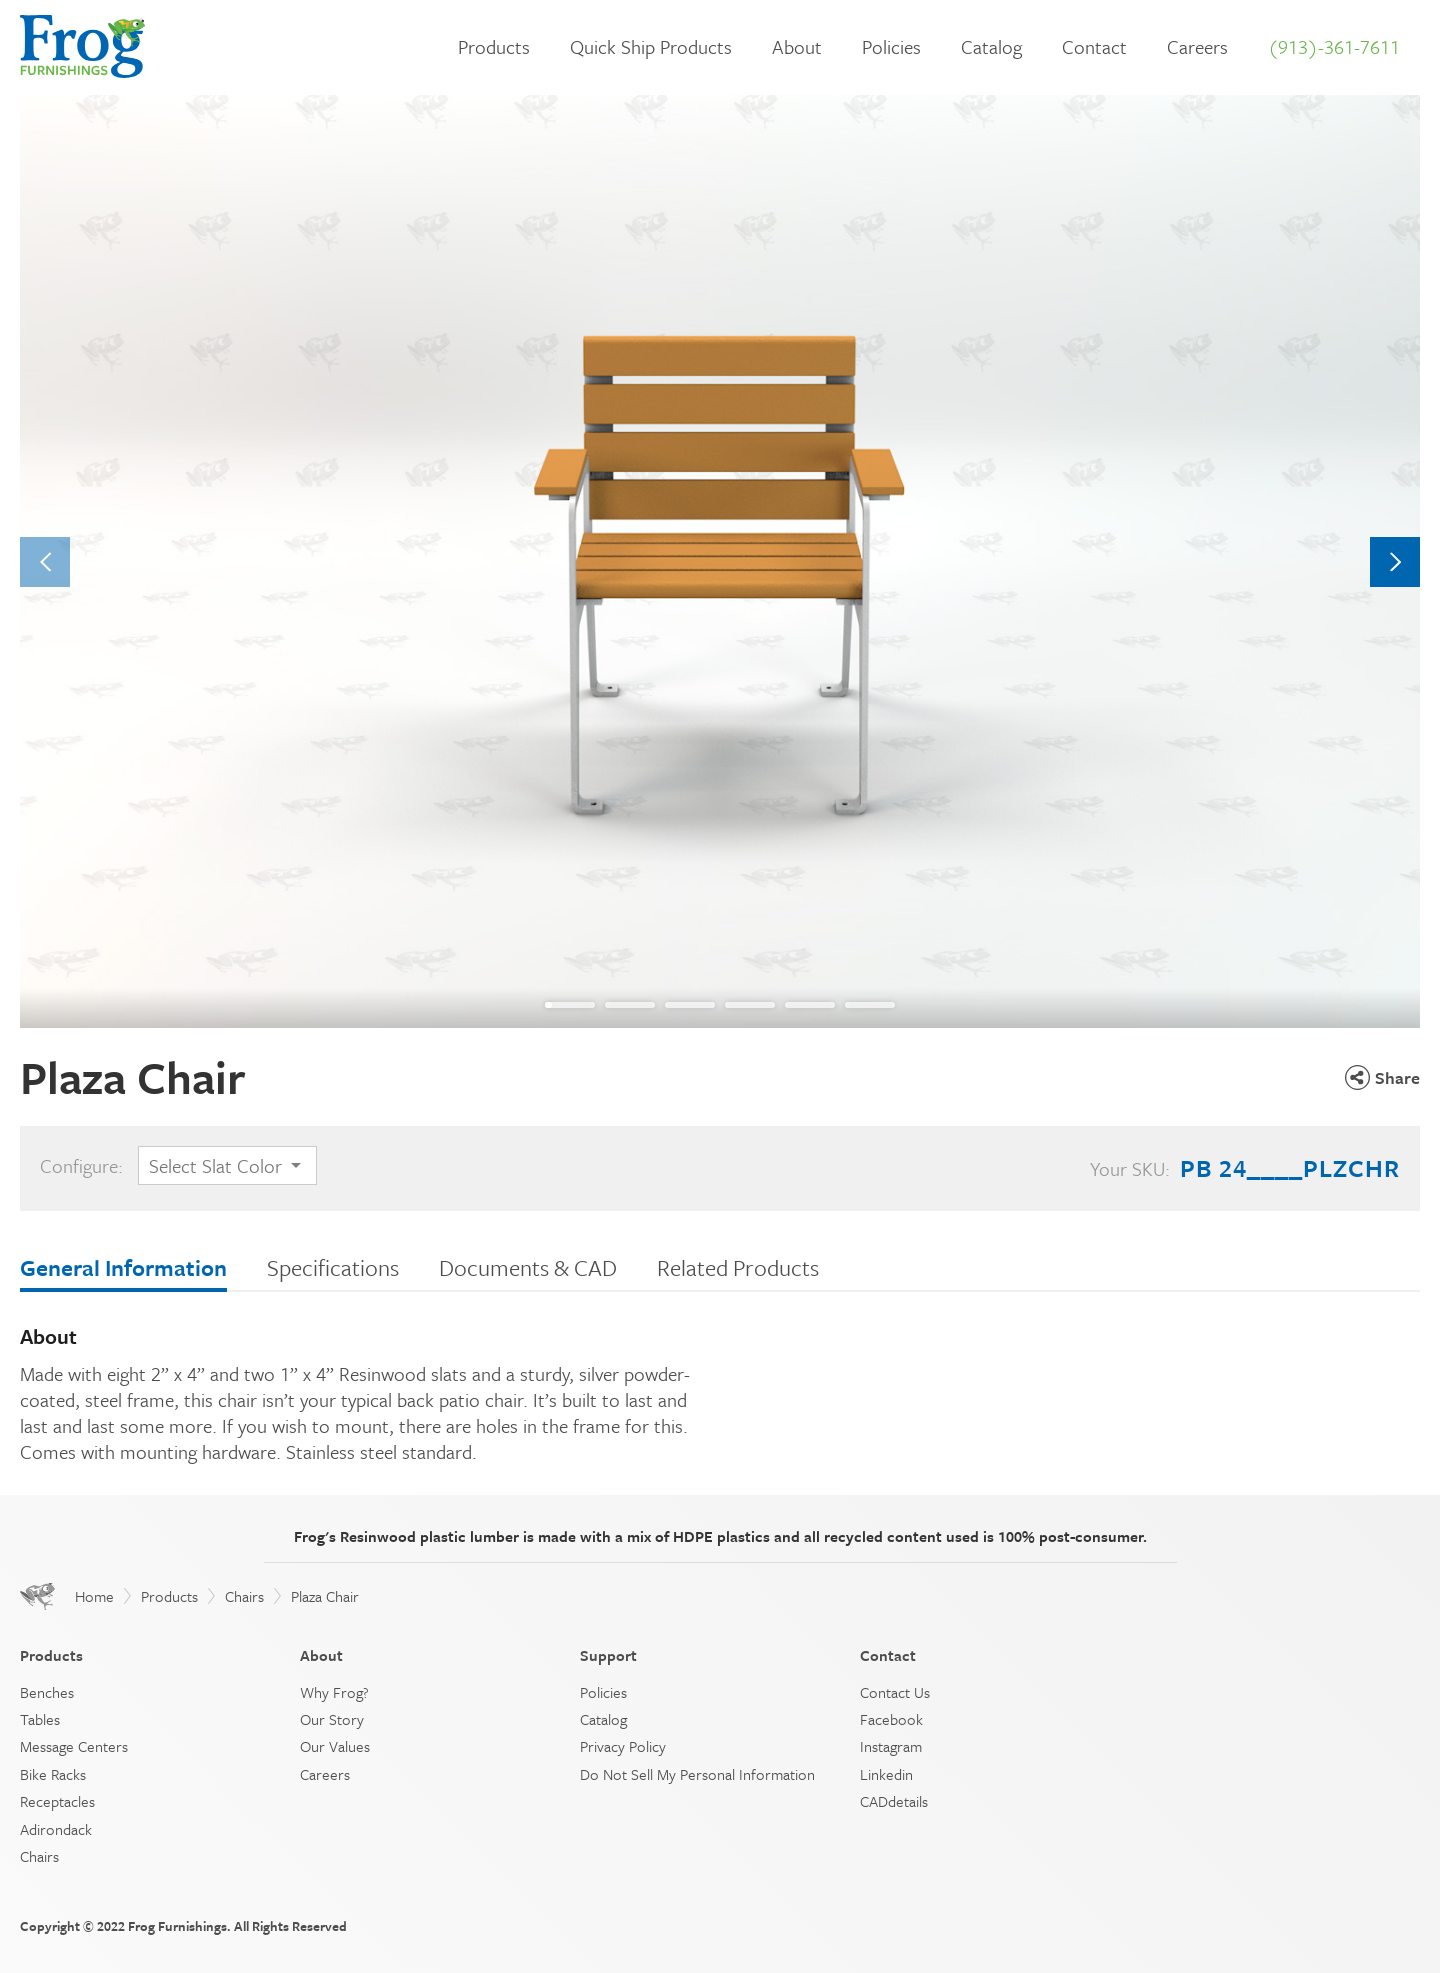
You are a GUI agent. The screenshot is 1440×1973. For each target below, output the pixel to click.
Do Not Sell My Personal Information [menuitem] (697, 1774)
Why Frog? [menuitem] (334, 1692)
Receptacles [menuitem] (57, 1801)
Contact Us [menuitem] (895, 1692)
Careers (1197, 46)
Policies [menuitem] (603, 1692)
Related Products (738, 1267)
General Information (123, 1267)
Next (1395, 562)
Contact (1094, 46)
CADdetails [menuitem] (894, 1801)
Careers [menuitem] (325, 1774)
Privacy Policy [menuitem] (623, 1746)
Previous (45, 562)
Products (494, 46)
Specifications (333, 1267)
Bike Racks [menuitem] (53, 1774)
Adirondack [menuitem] (56, 1829)
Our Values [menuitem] (335, 1746)
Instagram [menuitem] (891, 1746)
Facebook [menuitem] (891, 1719)
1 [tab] (548, 1005)
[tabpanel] (720, 561)
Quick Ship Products (651, 46)
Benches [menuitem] (47, 1692)
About (797, 46)
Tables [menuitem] (40, 1719)
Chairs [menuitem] (39, 1856)
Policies (891, 46)
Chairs (244, 1596)
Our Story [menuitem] (332, 1719)
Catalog (991, 46)
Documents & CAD (528, 1267)
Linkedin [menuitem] (886, 1774)
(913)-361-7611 (1334, 46)
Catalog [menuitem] (603, 1719)
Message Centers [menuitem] (74, 1746)
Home (94, 1596)
